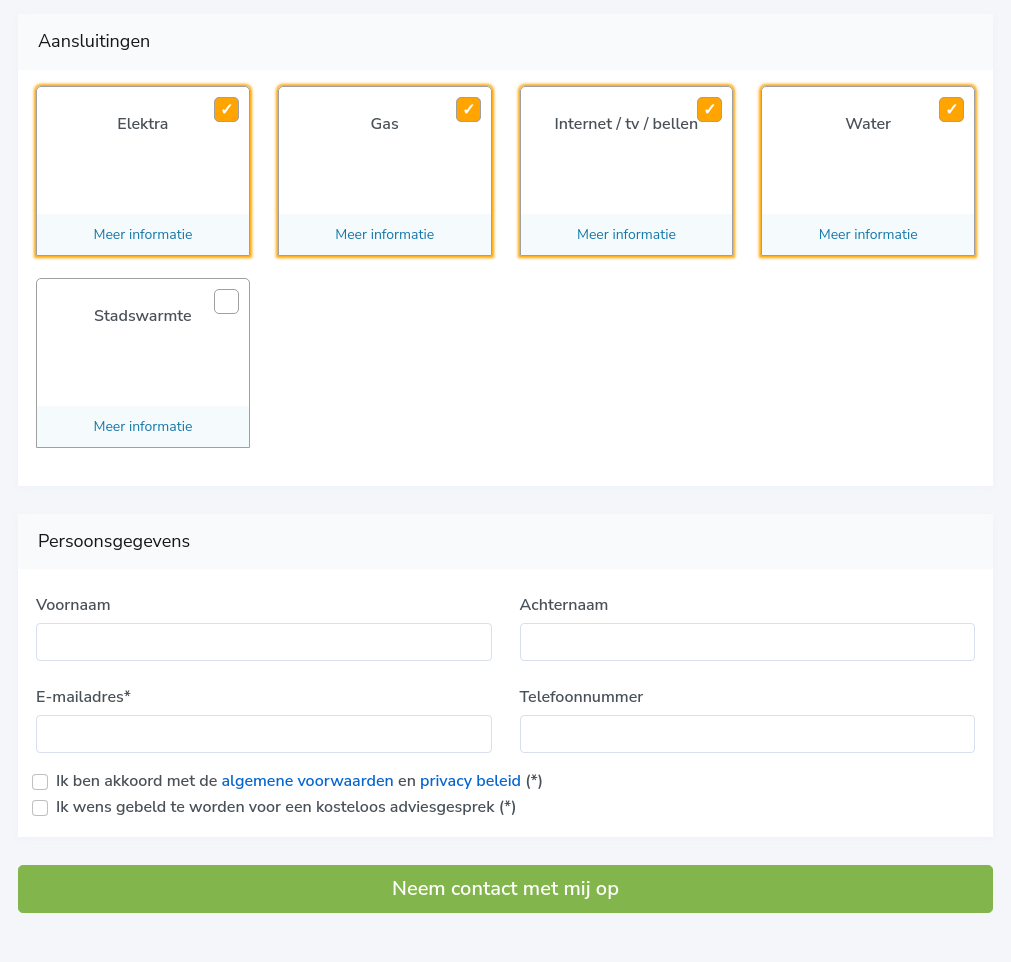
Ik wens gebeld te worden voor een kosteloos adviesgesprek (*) (286, 807)
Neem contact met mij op (505, 888)
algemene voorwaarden (307, 781)
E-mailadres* (83, 697)
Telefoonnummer (582, 697)
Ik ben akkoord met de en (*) (299, 781)
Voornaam (73, 605)
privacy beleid (470, 781)
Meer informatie (142, 234)
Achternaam (564, 605)
